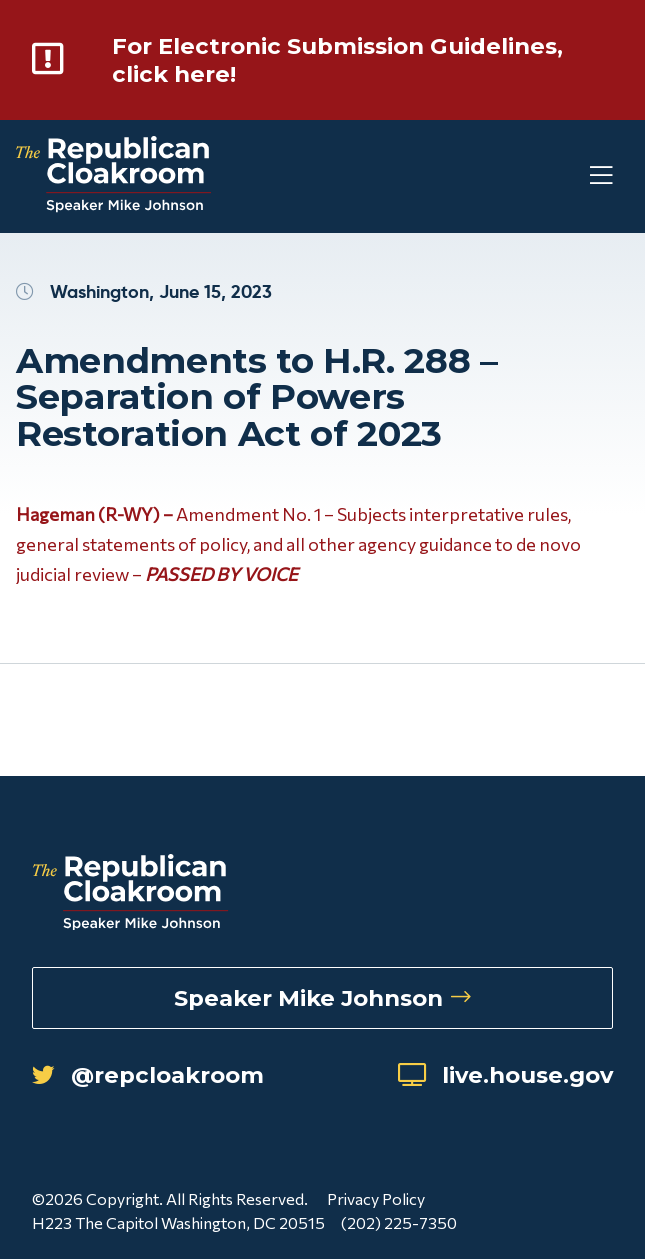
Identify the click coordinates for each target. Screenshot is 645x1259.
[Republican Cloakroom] (113, 176)
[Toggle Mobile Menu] (565, 176)
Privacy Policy (376, 1198)
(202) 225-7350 (399, 1222)
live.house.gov (505, 1075)
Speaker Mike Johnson (322, 998)
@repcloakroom (148, 1075)
